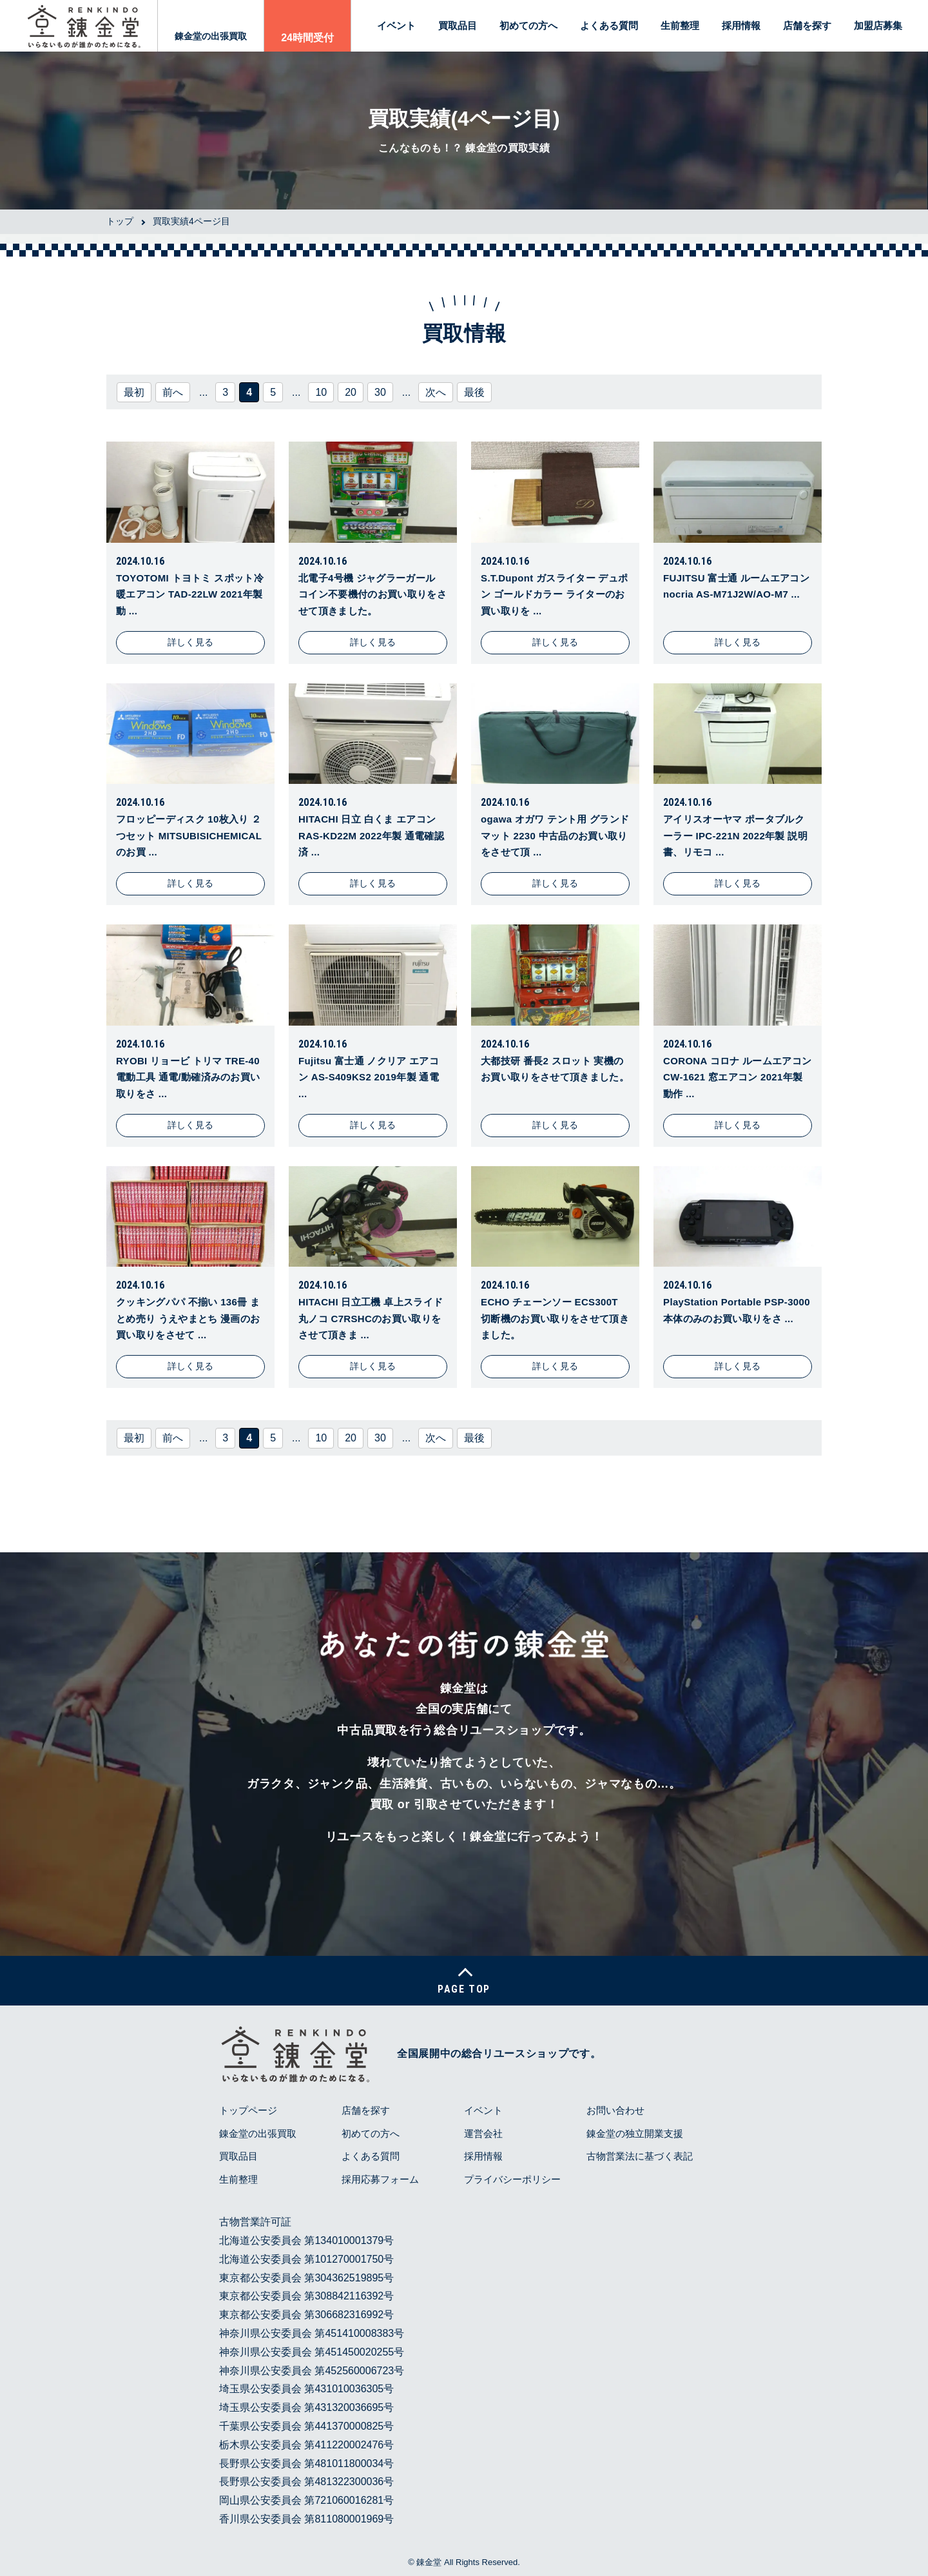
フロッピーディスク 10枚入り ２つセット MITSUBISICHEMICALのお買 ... (189, 835)
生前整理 (680, 25)
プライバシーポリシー (512, 2179)
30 (380, 392)
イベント (396, 25)
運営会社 (483, 2133)
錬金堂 (428, 2562)
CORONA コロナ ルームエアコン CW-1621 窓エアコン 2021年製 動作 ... (737, 1077)
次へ (435, 392)
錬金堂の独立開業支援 (634, 2133)
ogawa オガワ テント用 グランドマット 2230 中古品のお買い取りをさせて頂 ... (555, 835)
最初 (134, 392)
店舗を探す (807, 25)
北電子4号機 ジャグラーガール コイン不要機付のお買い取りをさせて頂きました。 (372, 594)
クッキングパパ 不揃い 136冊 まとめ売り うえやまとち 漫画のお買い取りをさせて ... (188, 1318)
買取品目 (457, 25)
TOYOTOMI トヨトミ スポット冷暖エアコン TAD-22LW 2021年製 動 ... (190, 594)
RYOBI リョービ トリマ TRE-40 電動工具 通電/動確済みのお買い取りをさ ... (188, 1077)
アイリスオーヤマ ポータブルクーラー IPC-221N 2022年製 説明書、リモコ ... (735, 835)
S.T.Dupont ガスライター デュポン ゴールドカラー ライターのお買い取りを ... (554, 594)
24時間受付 (307, 37)
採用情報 (741, 25)
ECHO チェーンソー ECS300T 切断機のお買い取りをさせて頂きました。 (555, 1318)
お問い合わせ (615, 2110)
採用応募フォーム (380, 2179)
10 (321, 392)
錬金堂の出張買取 (211, 36)
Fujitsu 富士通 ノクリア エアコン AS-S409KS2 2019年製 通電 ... (368, 1077)
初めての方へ (528, 25)
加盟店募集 (878, 25)
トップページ (248, 2110)
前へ (172, 392)
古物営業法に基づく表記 (639, 2156)
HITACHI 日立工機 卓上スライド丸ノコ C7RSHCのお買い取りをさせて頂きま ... (370, 1318)
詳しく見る (191, 642)
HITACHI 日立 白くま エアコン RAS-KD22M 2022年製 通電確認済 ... (371, 835)
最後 (474, 392)
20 (350, 392)
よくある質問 (609, 25)
